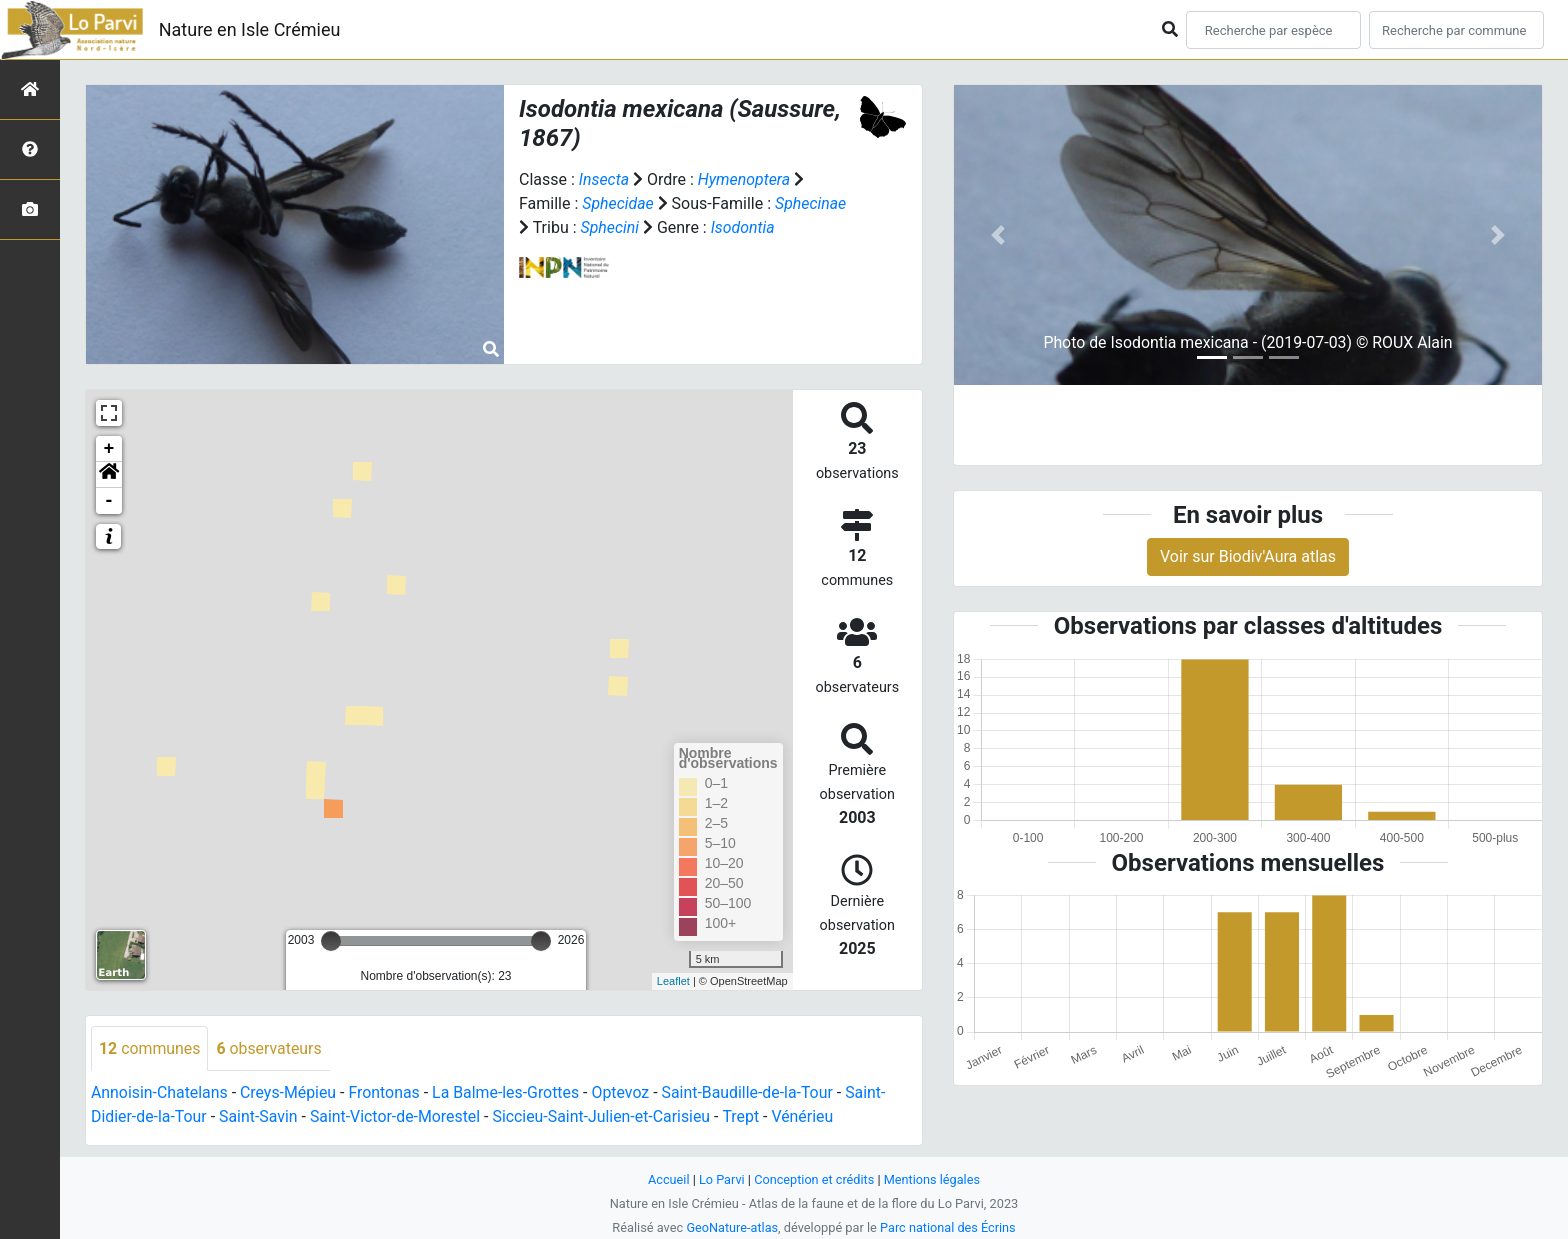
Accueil (668, 1179)
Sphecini (610, 227)
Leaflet (673, 981)
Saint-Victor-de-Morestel (398, 1117)
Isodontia (743, 227)
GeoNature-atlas (731, 1227)
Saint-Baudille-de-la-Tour (752, 1093)
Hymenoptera (744, 179)
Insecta (604, 179)
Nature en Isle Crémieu (250, 29)
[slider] (331, 941)
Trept (745, 1117)
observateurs (270, 1048)
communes (150, 1048)
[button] (109, 475)
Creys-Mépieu (289, 1093)
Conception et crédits (814, 1179)
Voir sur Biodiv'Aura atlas (1248, 556)
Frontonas (387, 1093)
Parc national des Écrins (948, 1227)
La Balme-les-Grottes (509, 1093)
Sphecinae (812, 203)
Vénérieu (808, 1117)
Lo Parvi (721, 1179)
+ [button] (109, 449)
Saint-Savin (259, 1117)
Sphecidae (618, 203)
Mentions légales (932, 1179)
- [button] (109, 501)
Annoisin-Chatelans (160, 1093)
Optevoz (624, 1093)
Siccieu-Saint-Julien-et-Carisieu (606, 1117)
